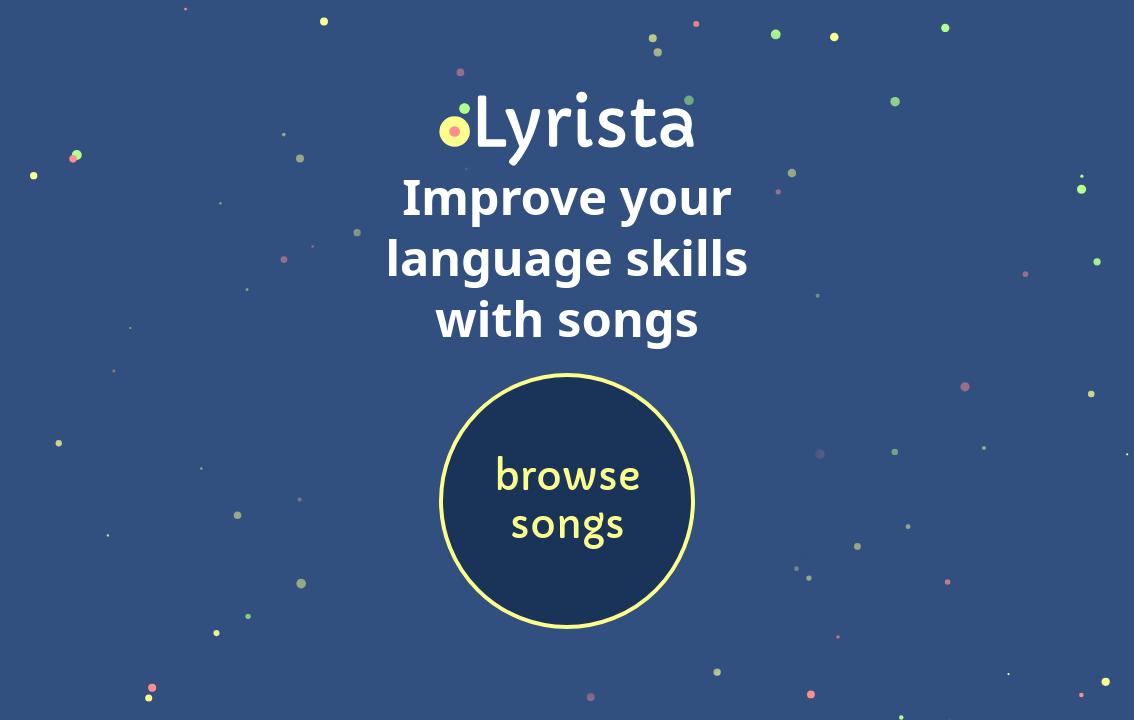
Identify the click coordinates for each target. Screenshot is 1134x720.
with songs (567, 318)
